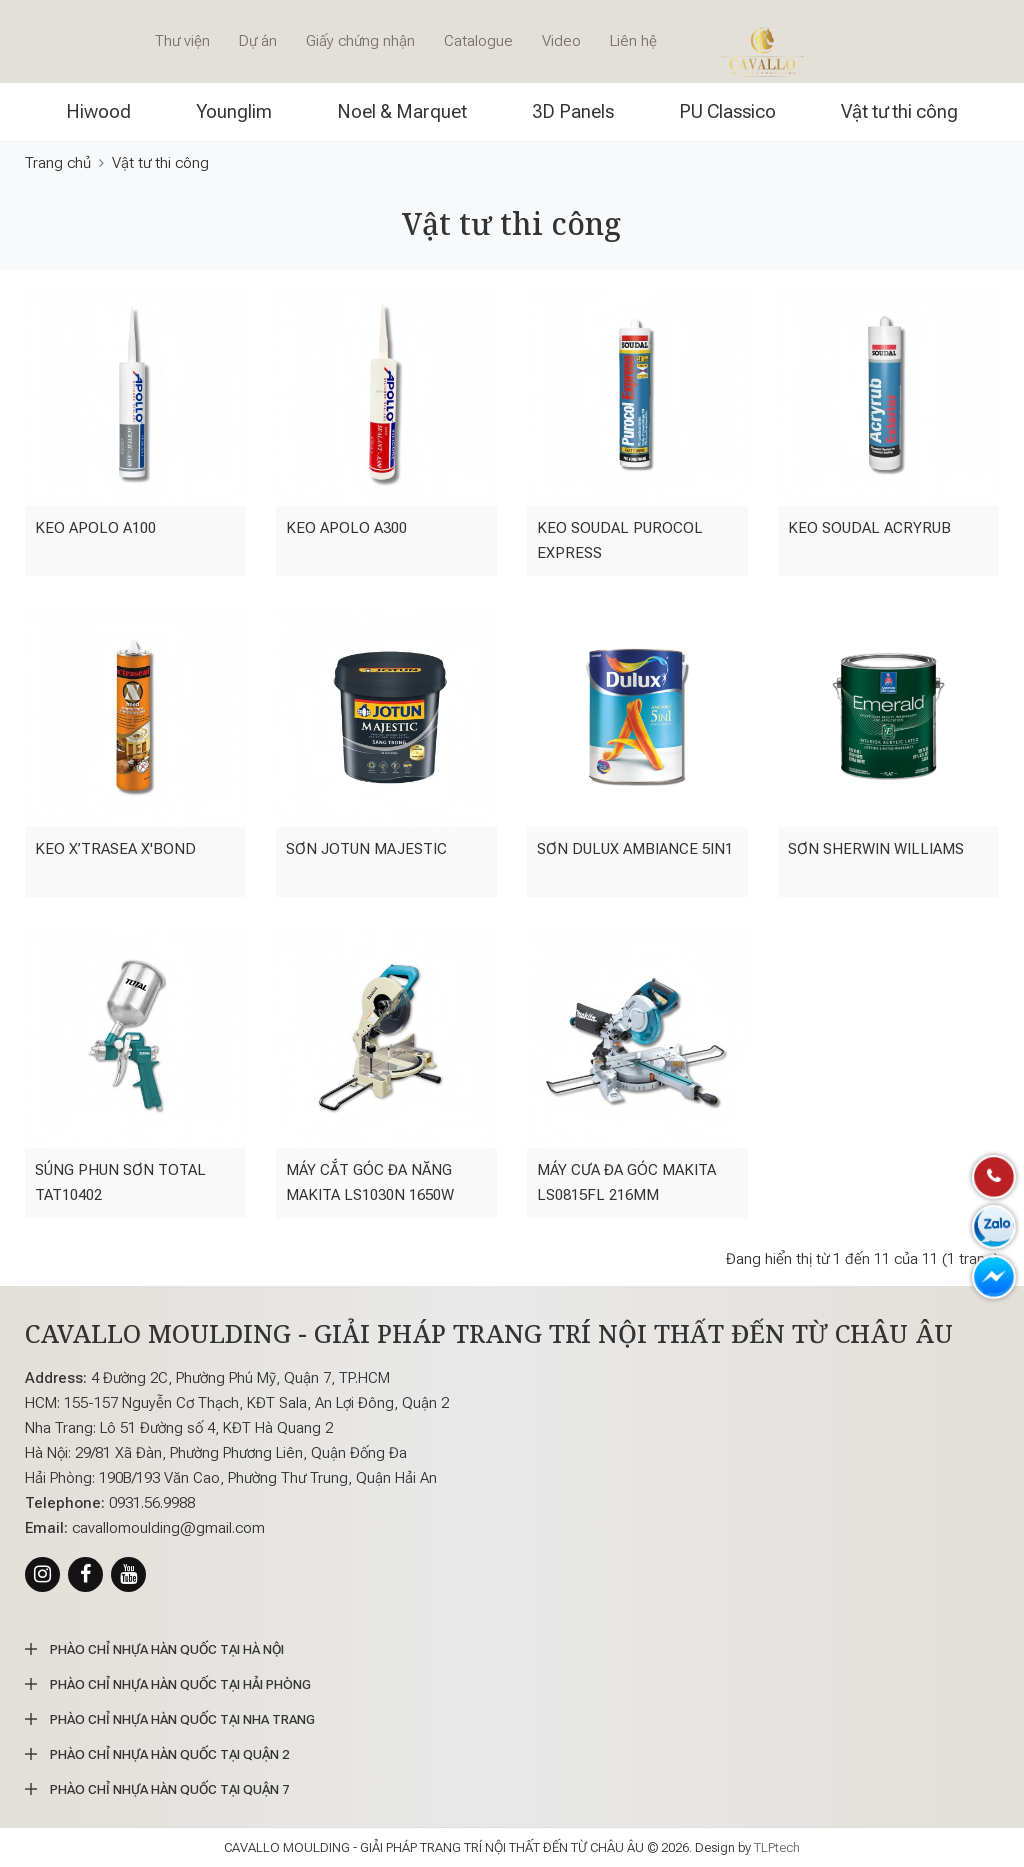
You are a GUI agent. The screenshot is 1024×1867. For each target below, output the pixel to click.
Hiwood (98, 111)
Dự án (258, 41)
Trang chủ (58, 163)
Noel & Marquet (402, 111)
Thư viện (182, 41)
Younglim (234, 111)
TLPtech (777, 1847)
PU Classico (727, 111)
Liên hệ (633, 41)
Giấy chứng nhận (360, 41)
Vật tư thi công (899, 111)
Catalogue (478, 41)
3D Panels (573, 111)
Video (561, 41)
